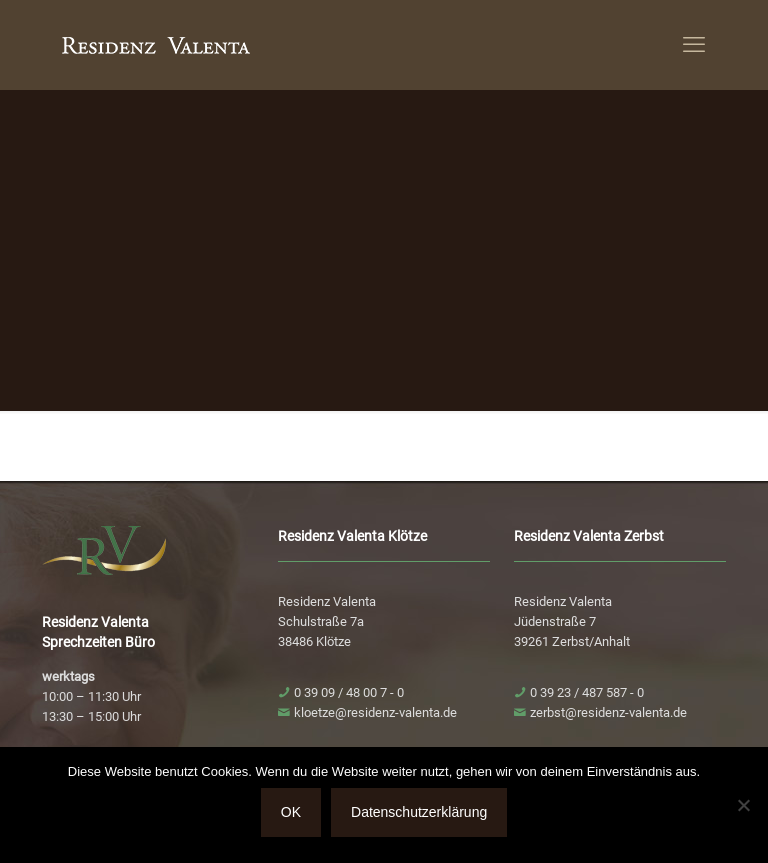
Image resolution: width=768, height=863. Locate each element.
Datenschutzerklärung (419, 812)
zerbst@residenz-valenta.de (608, 712)
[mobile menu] (694, 45)
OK (291, 812)
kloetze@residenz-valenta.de (375, 712)
